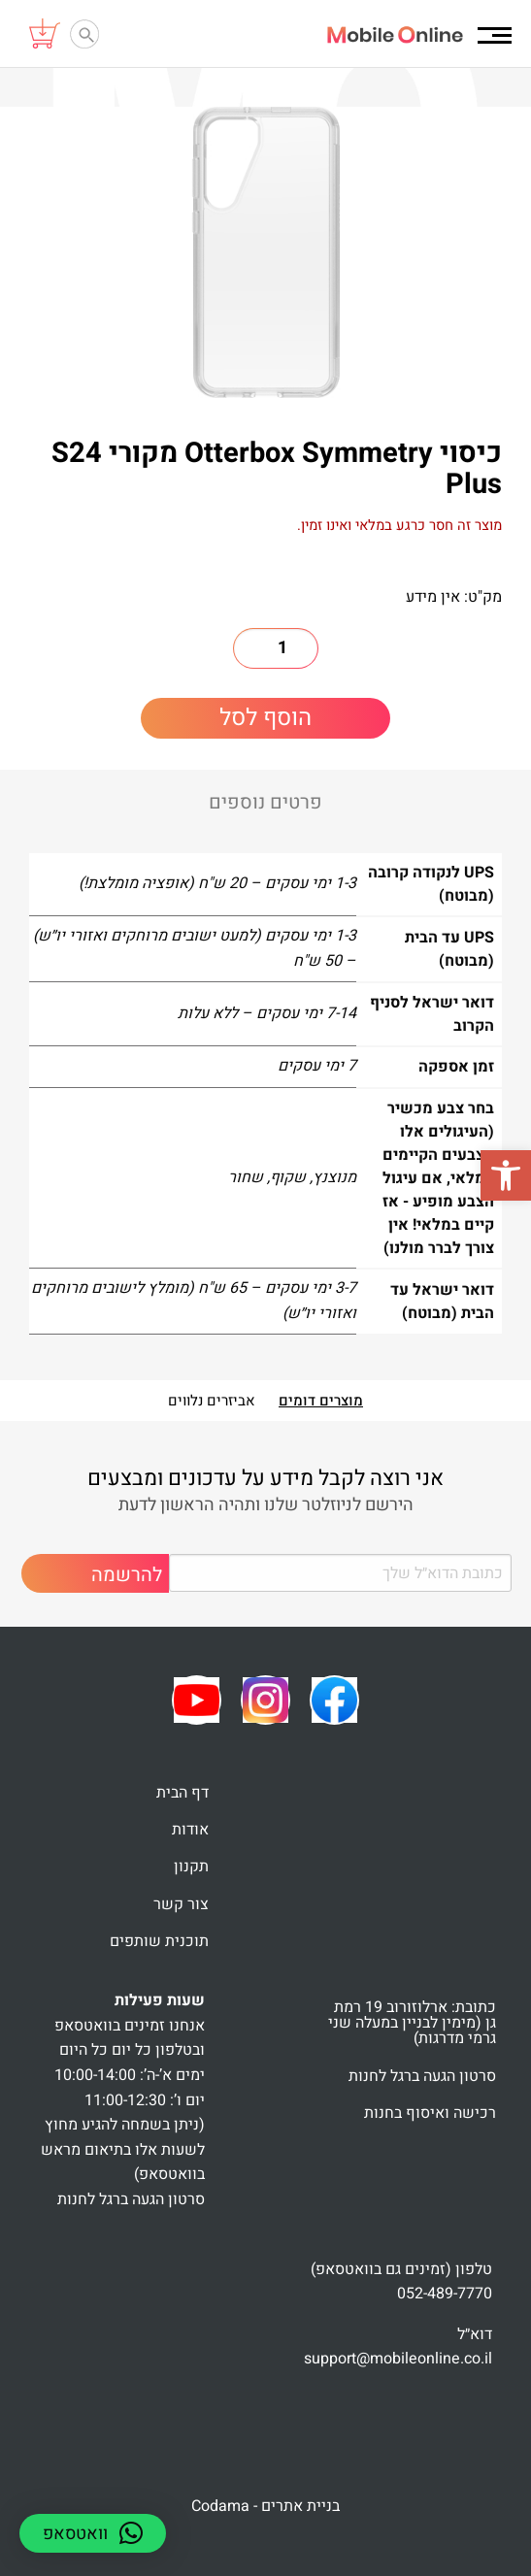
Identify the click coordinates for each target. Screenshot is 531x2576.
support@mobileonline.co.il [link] (398, 2358)
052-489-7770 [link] (444, 2293)
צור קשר (181, 1904)
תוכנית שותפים (159, 1941)
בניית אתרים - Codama (265, 2506)
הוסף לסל (265, 718)
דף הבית (182, 1792)
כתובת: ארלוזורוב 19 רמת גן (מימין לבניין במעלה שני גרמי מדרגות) (412, 2023)
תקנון (191, 1866)
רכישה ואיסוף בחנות (430, 2113)
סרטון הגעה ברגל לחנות (422, 2076)
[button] (506, 1175)
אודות (190, 1829)
